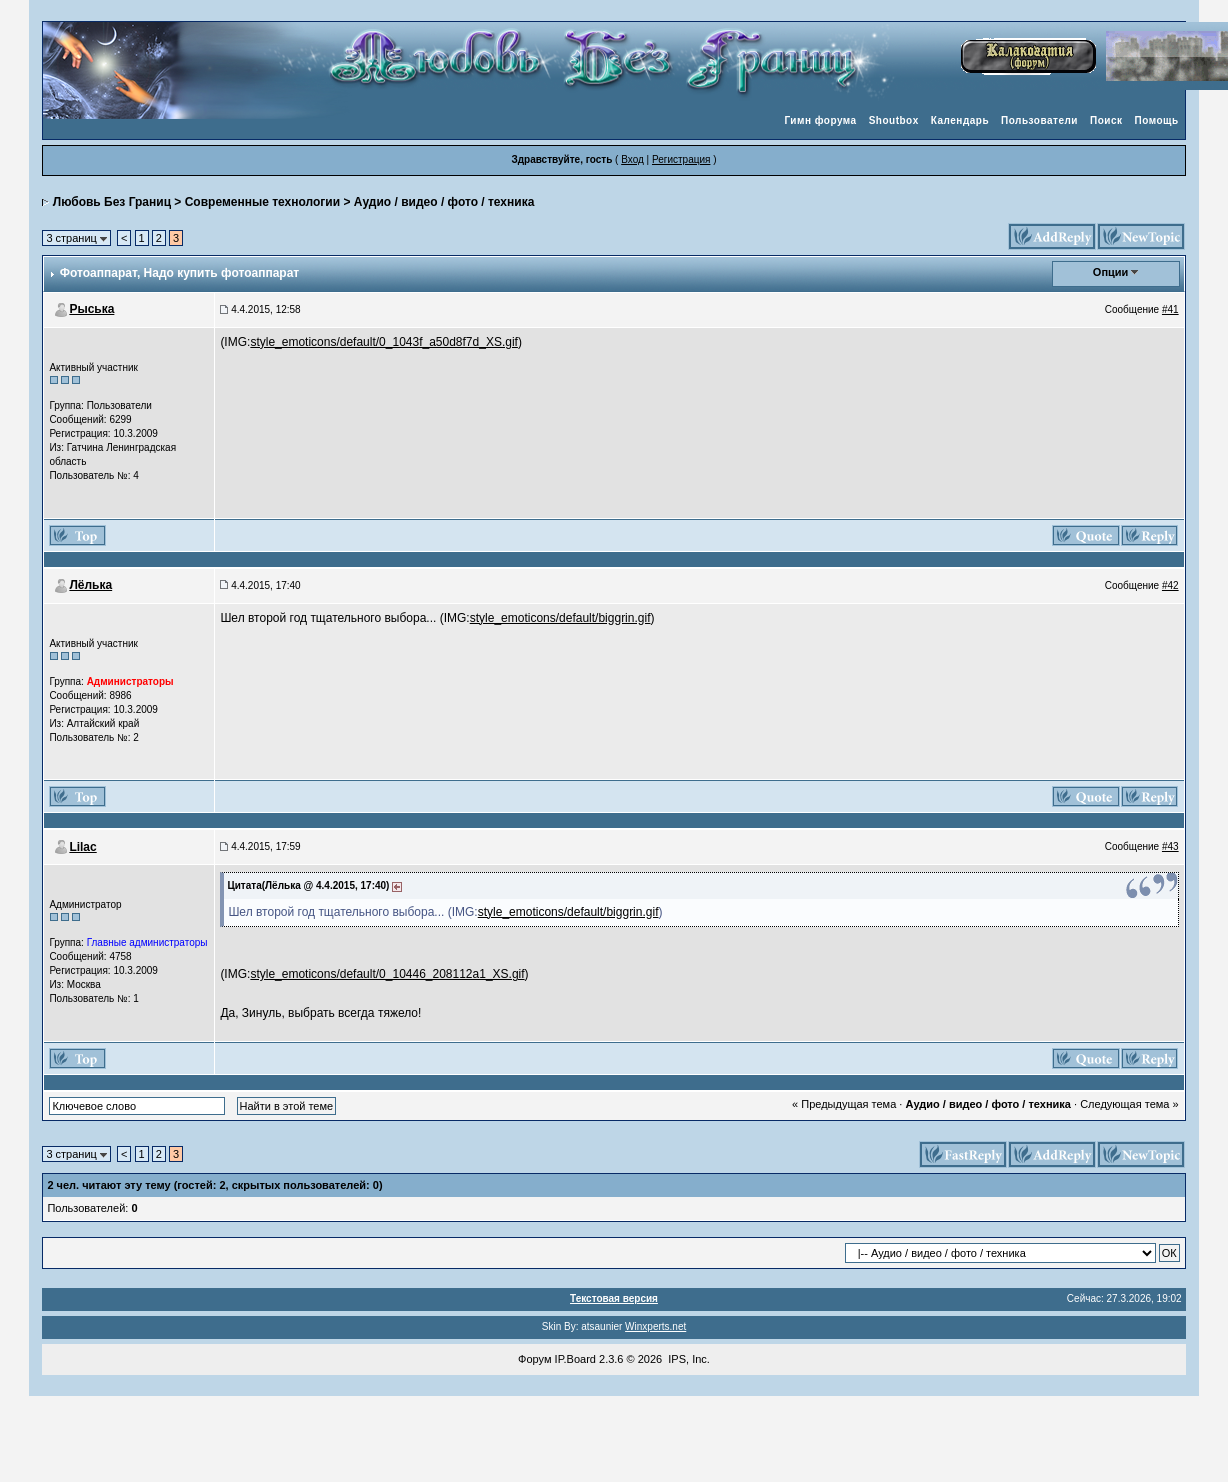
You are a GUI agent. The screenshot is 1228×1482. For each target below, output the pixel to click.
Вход (632, 159)
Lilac (82, 847)
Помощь (1157, 120)
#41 (1170, 309)
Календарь (960, 120)
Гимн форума (820, 120)
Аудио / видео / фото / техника (444, 202)
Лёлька (90, 585)
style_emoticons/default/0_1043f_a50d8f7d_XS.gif (384, 342)
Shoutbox (894, 120)
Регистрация (681, 159)
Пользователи (1039, 120)
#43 (1170, 846)
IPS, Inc (687, 1359)
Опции (1111, 272)
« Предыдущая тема (844, 1104)
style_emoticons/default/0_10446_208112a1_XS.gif (387, 974)
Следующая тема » (1129, 1104)
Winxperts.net (655, 1326)
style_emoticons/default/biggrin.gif (560, 618)
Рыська (91, 309)
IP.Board (575, 1359)
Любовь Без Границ (112, 202)
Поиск (1106, 120)
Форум (534, 1359)
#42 (1170, 585)
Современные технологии (262, 202)
